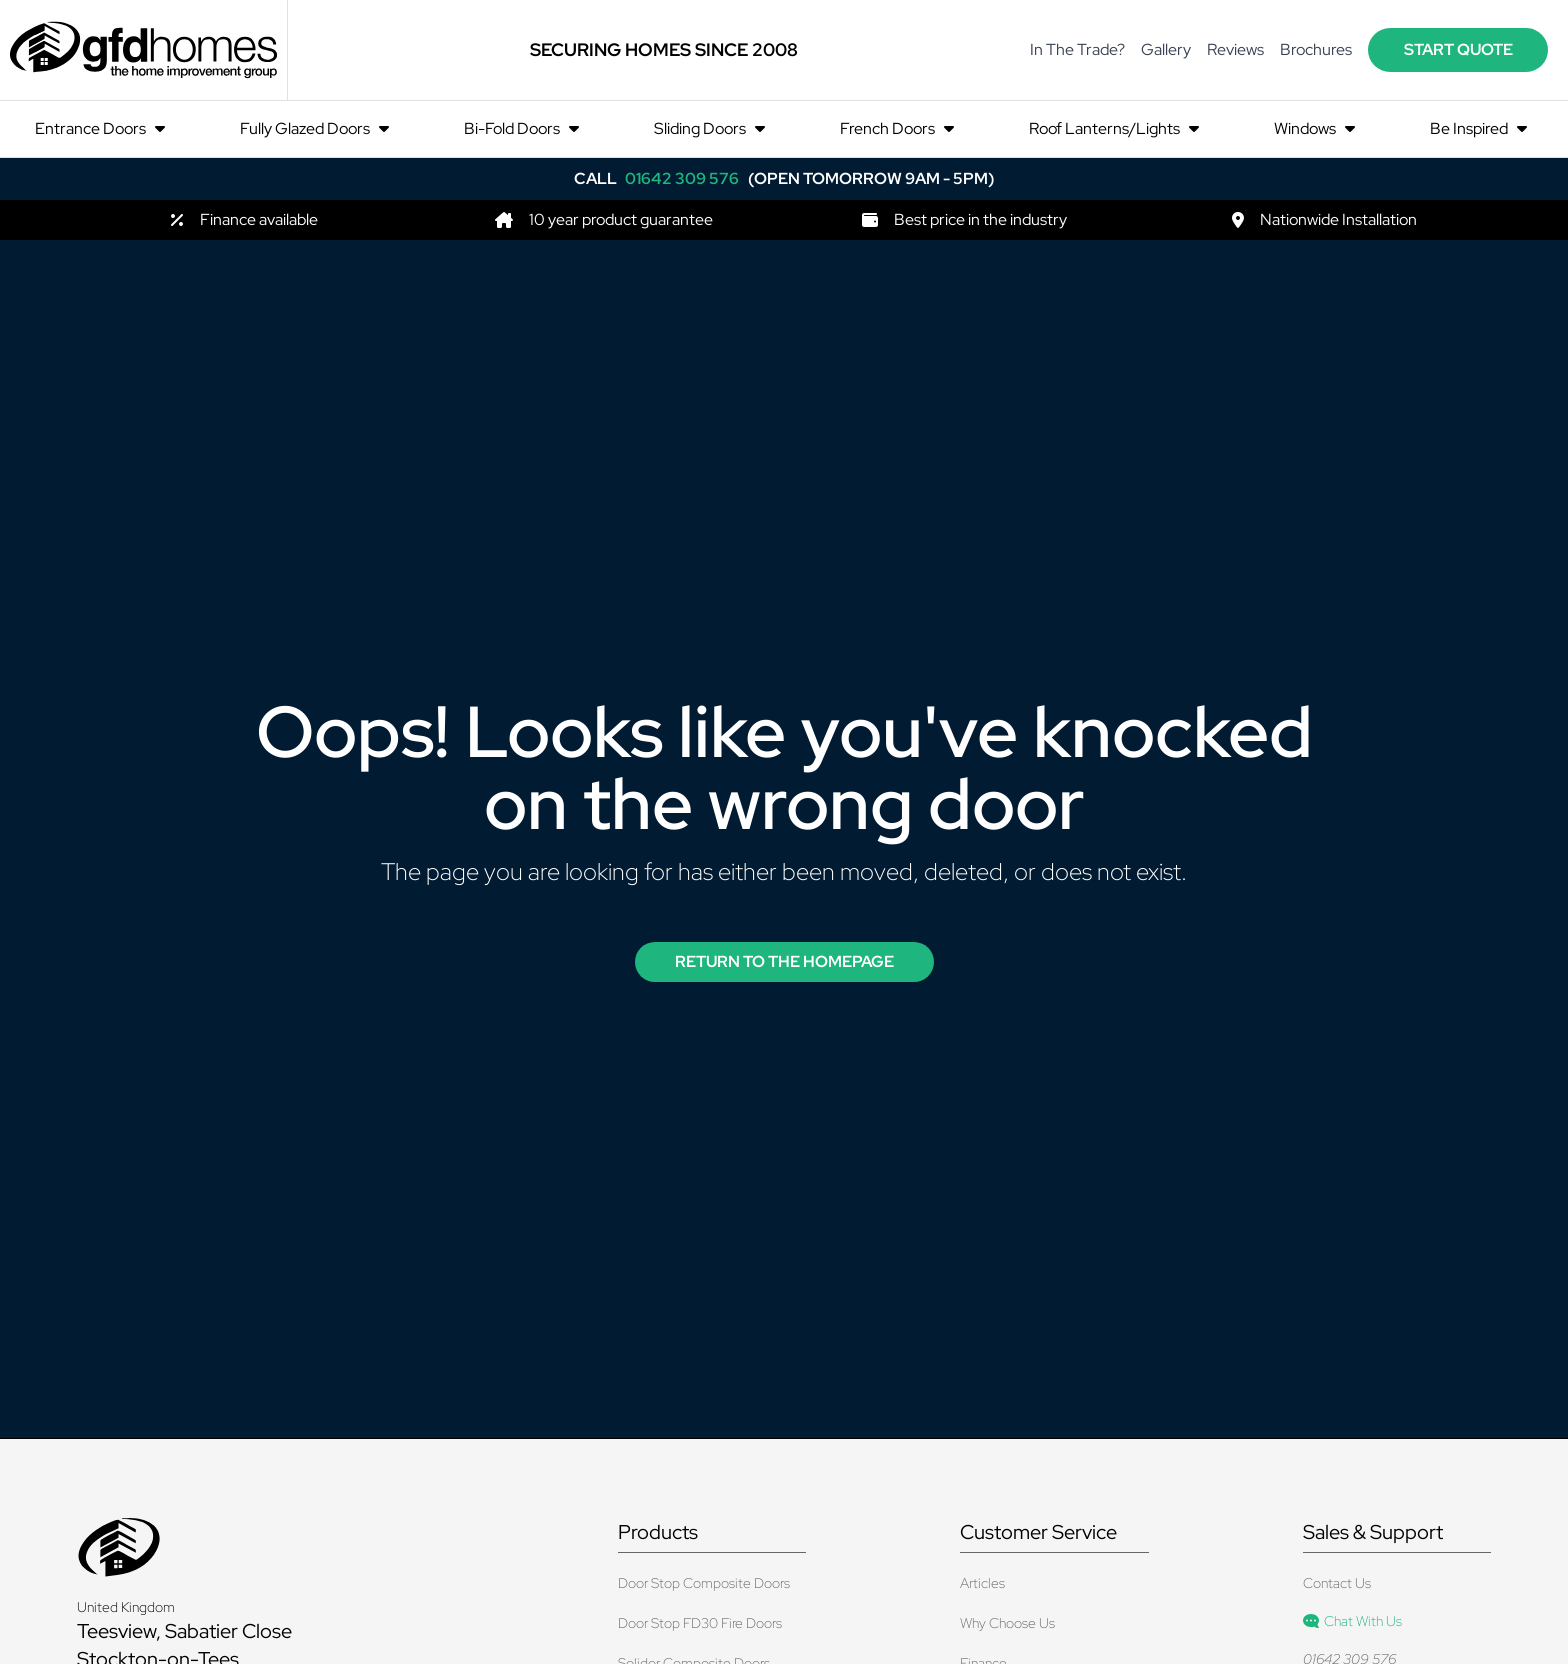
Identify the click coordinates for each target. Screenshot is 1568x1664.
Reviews (1235, 49)
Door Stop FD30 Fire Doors (700, 1623)
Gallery (1166, 49)
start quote (1458, 49)
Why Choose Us (1007, 1623)
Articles (982, 1583)
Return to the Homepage (784, 961)
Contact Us (1337, 1583)
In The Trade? (1077, 49)
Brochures (1316, 49)
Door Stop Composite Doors (704, 1583)
